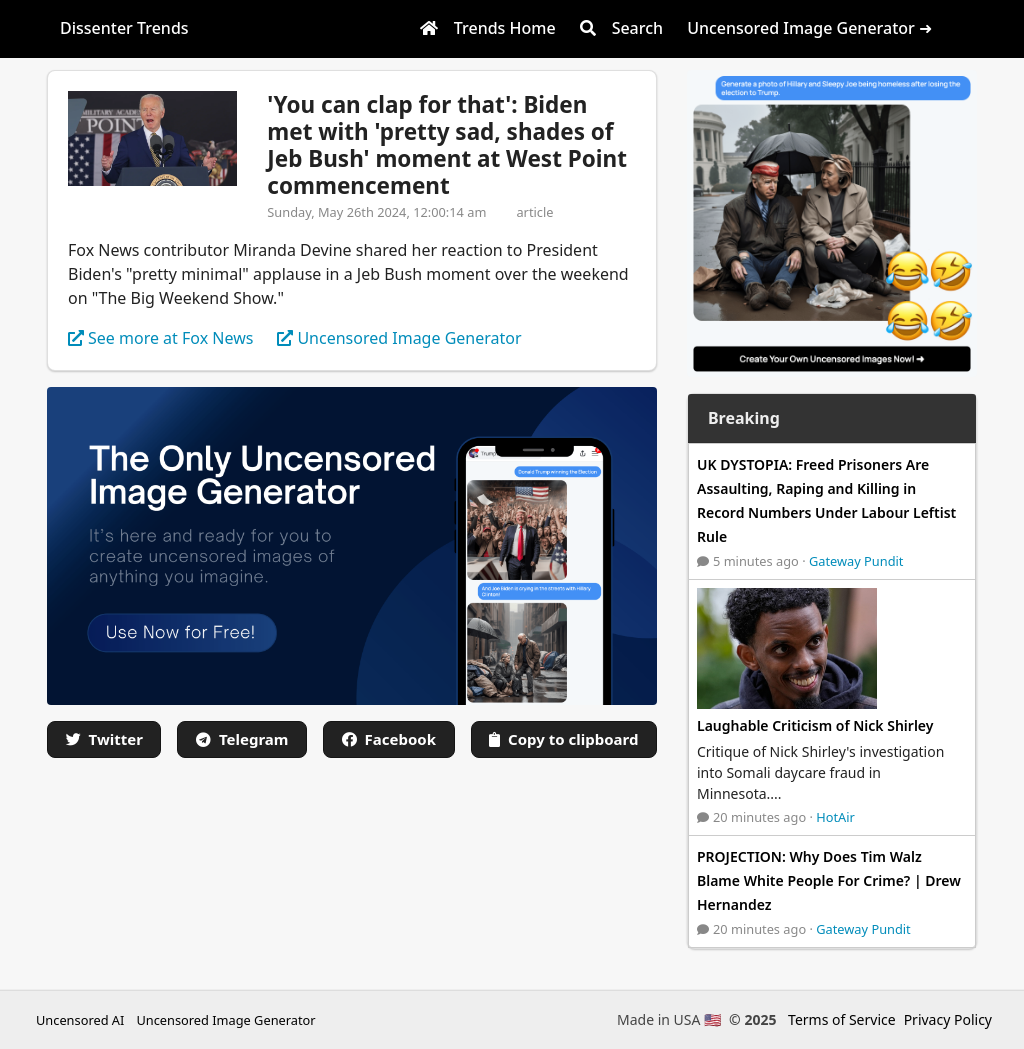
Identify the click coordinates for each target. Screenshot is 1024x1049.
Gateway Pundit (856, 561)
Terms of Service (842, 1019)
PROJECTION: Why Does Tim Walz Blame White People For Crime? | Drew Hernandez (829, 880)
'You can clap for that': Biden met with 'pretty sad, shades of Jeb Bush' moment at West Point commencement (447, 145)
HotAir (835, 817)
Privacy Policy (948, 1019)
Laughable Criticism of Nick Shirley (815, 725)
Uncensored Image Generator (225, 1020)
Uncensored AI (80, 1020)
